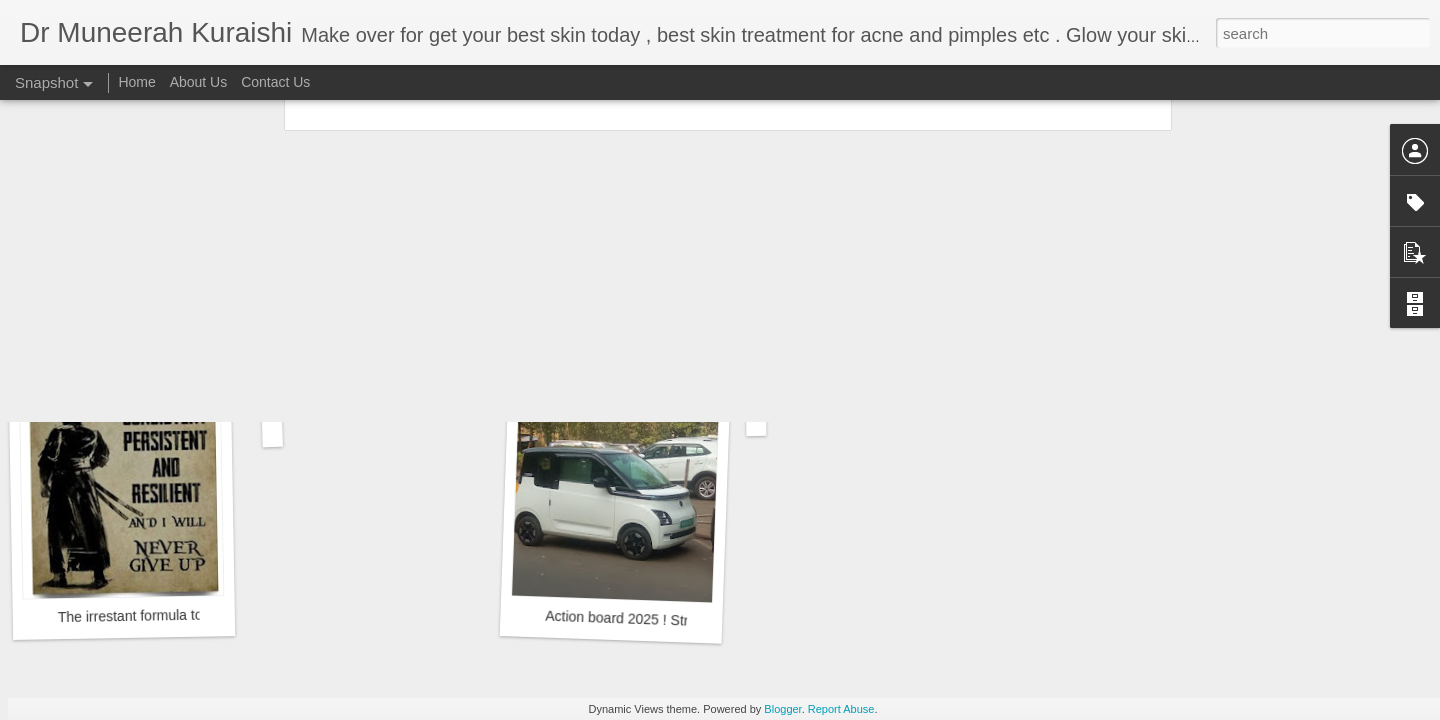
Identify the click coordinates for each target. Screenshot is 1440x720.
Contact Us (275, 82)
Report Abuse (841, 709)
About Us (199, 82)
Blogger (782, 709)
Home (136, 82)
